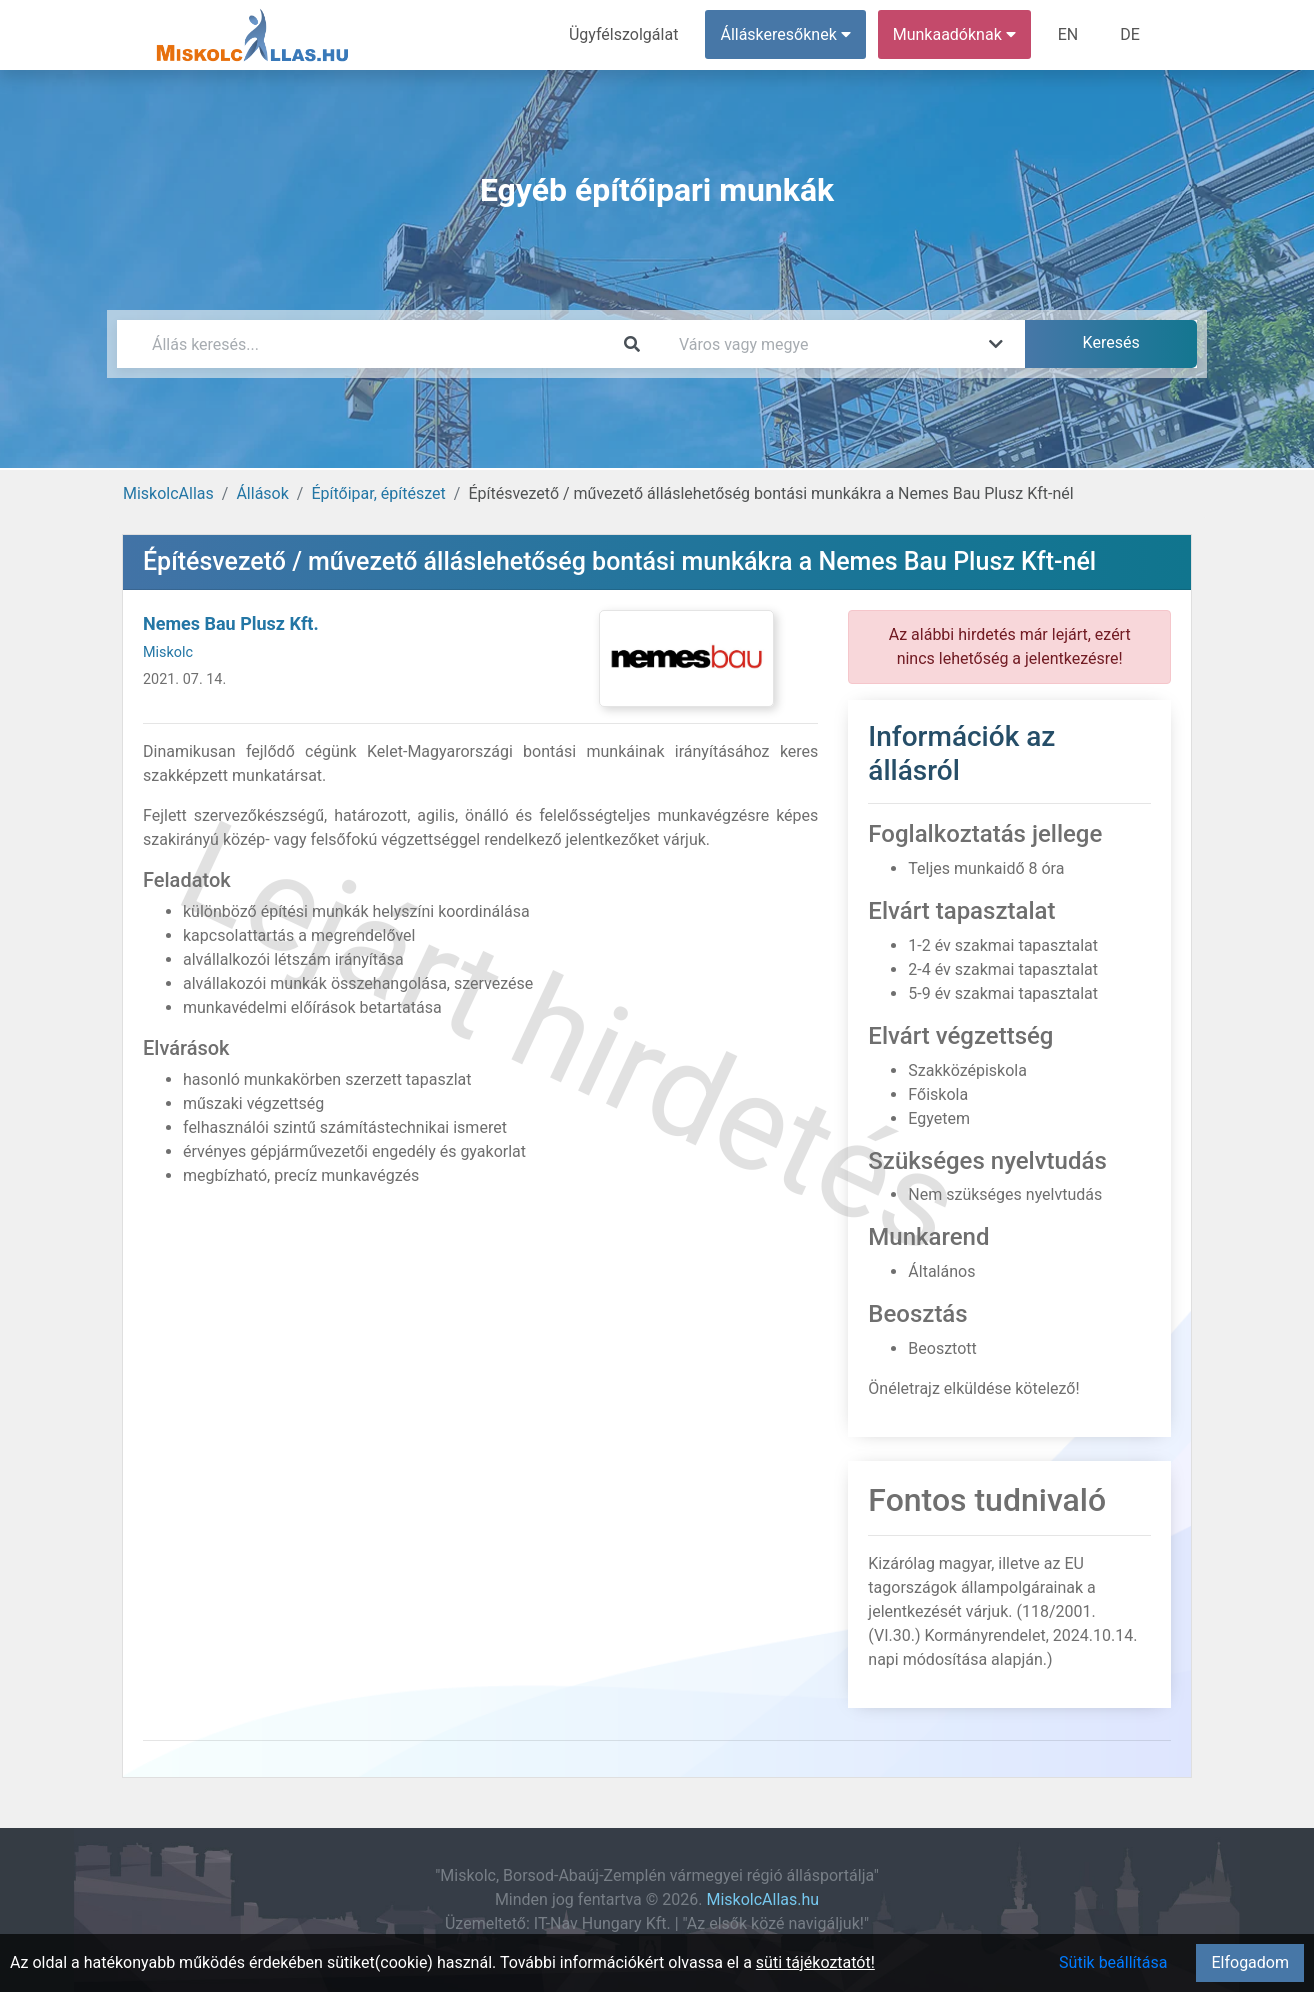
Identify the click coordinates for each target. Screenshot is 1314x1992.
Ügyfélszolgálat (623, 34)
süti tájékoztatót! (815, 1962)
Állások (262, 493)
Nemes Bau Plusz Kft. (231, 623)
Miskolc (168, 652)
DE (1130, 34)
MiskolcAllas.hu (762, 1899)
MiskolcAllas (168, 493)
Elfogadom (1250, 1962)
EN (1068, 34)
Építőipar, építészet (378, 493)
